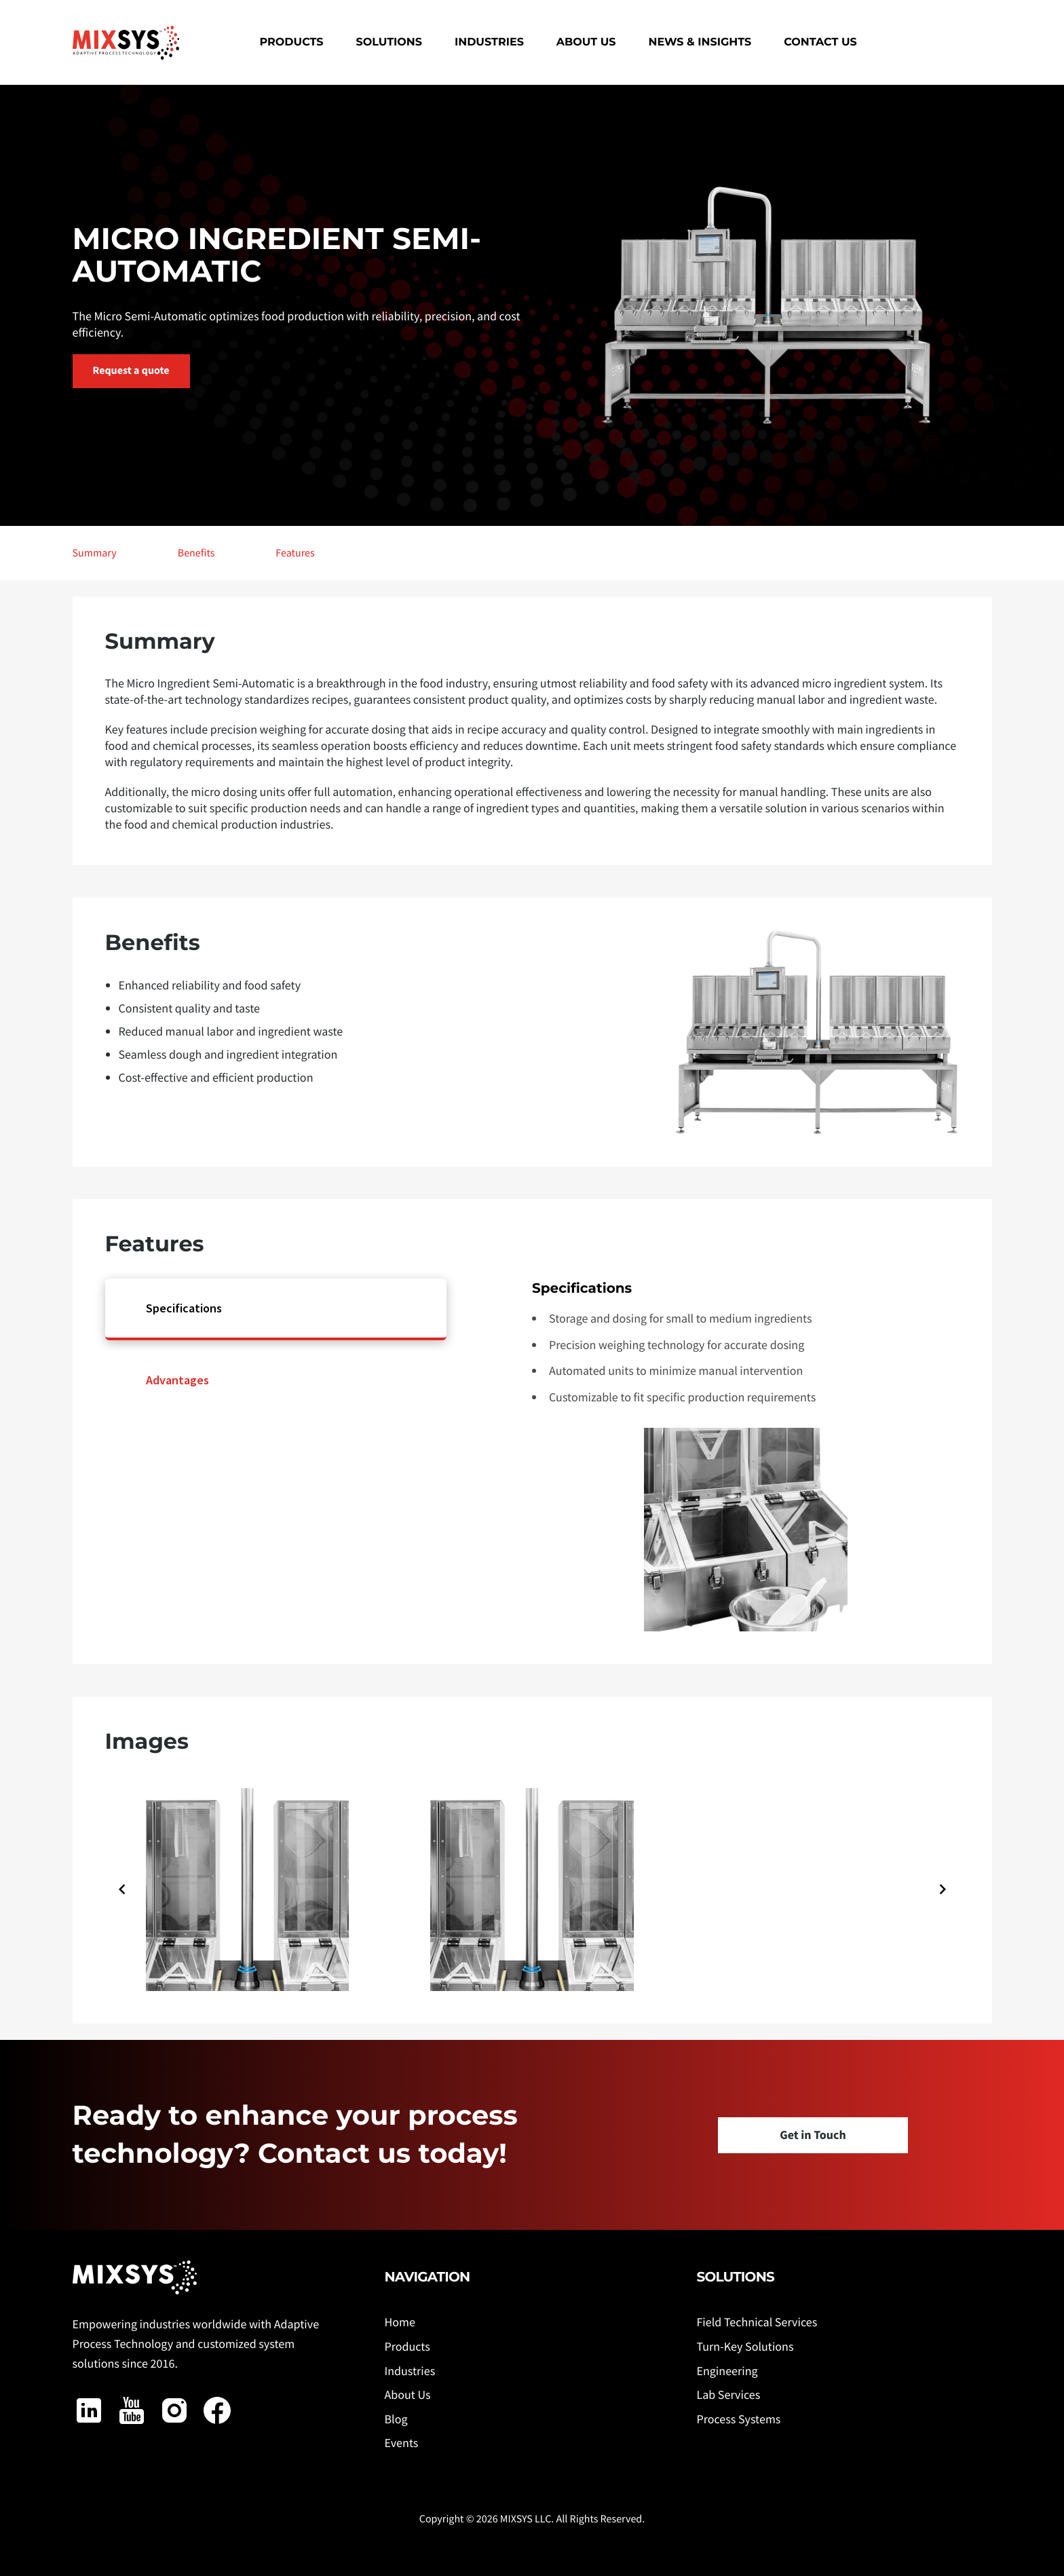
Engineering (726, 2371)
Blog (395, 2419)
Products (292, 42)
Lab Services (728, 2394)
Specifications (184, 1308)
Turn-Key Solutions (744, 2346)
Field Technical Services (756, 2322)
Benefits (196, 553)
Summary (95, 553)
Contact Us (820, 42)
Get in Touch (813, 2134)
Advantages (177, 1380)
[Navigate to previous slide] (122, 1889)
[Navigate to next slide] (942, 1889)
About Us (586, 42)
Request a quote (131, 370)
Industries (489, 42)
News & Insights (699, 42)
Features (295, 553)
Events (401, 2442)
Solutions (389, 42)
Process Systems (738, 2419)
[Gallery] (532, 1889)
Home (399, 2322)
